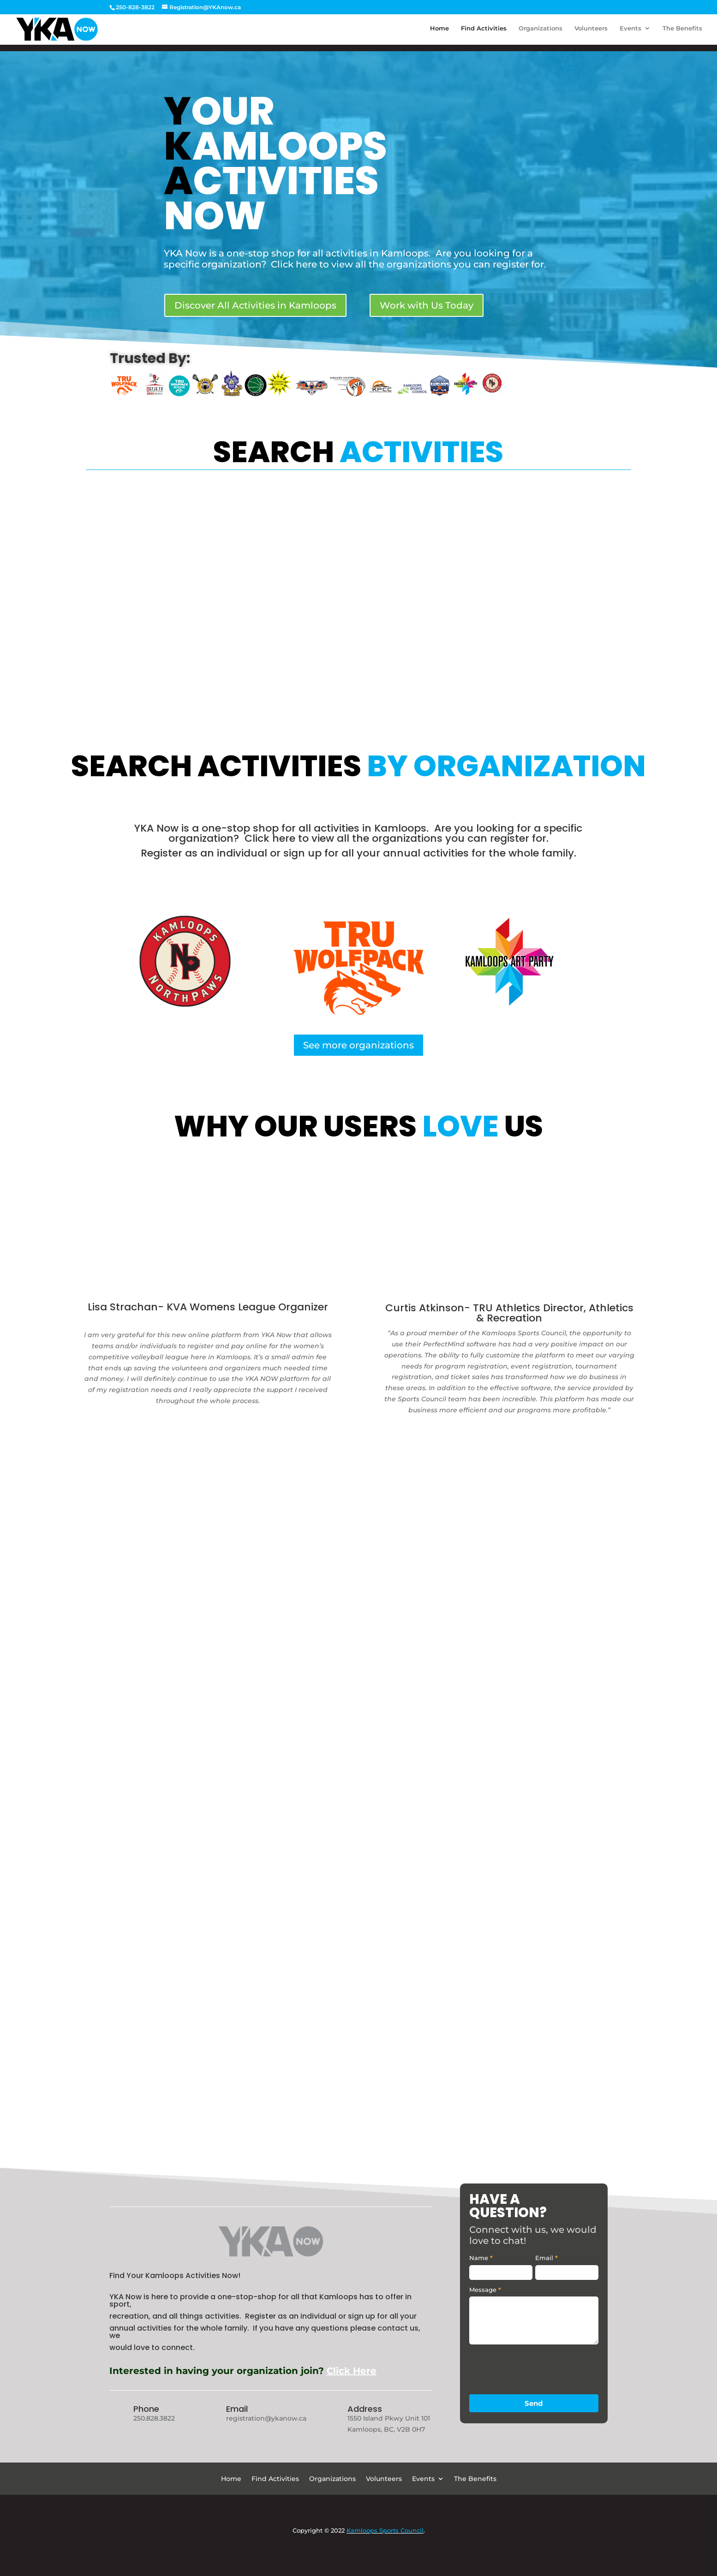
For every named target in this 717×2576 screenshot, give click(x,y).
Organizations (540, 30)
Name (481, 2257)
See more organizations (358, 1045)
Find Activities (484, 30)
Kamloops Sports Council (385, 2530)
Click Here (351, 2370)
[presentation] (539, 2367)
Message (485, 2289)
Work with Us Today (426, 305)
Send (534, 2403)
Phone (146, 2409)
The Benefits (682, 30)
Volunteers (591, 30)
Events (630, 30)
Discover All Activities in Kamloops (255, 305)
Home (439, 30)
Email (237, 2409)
